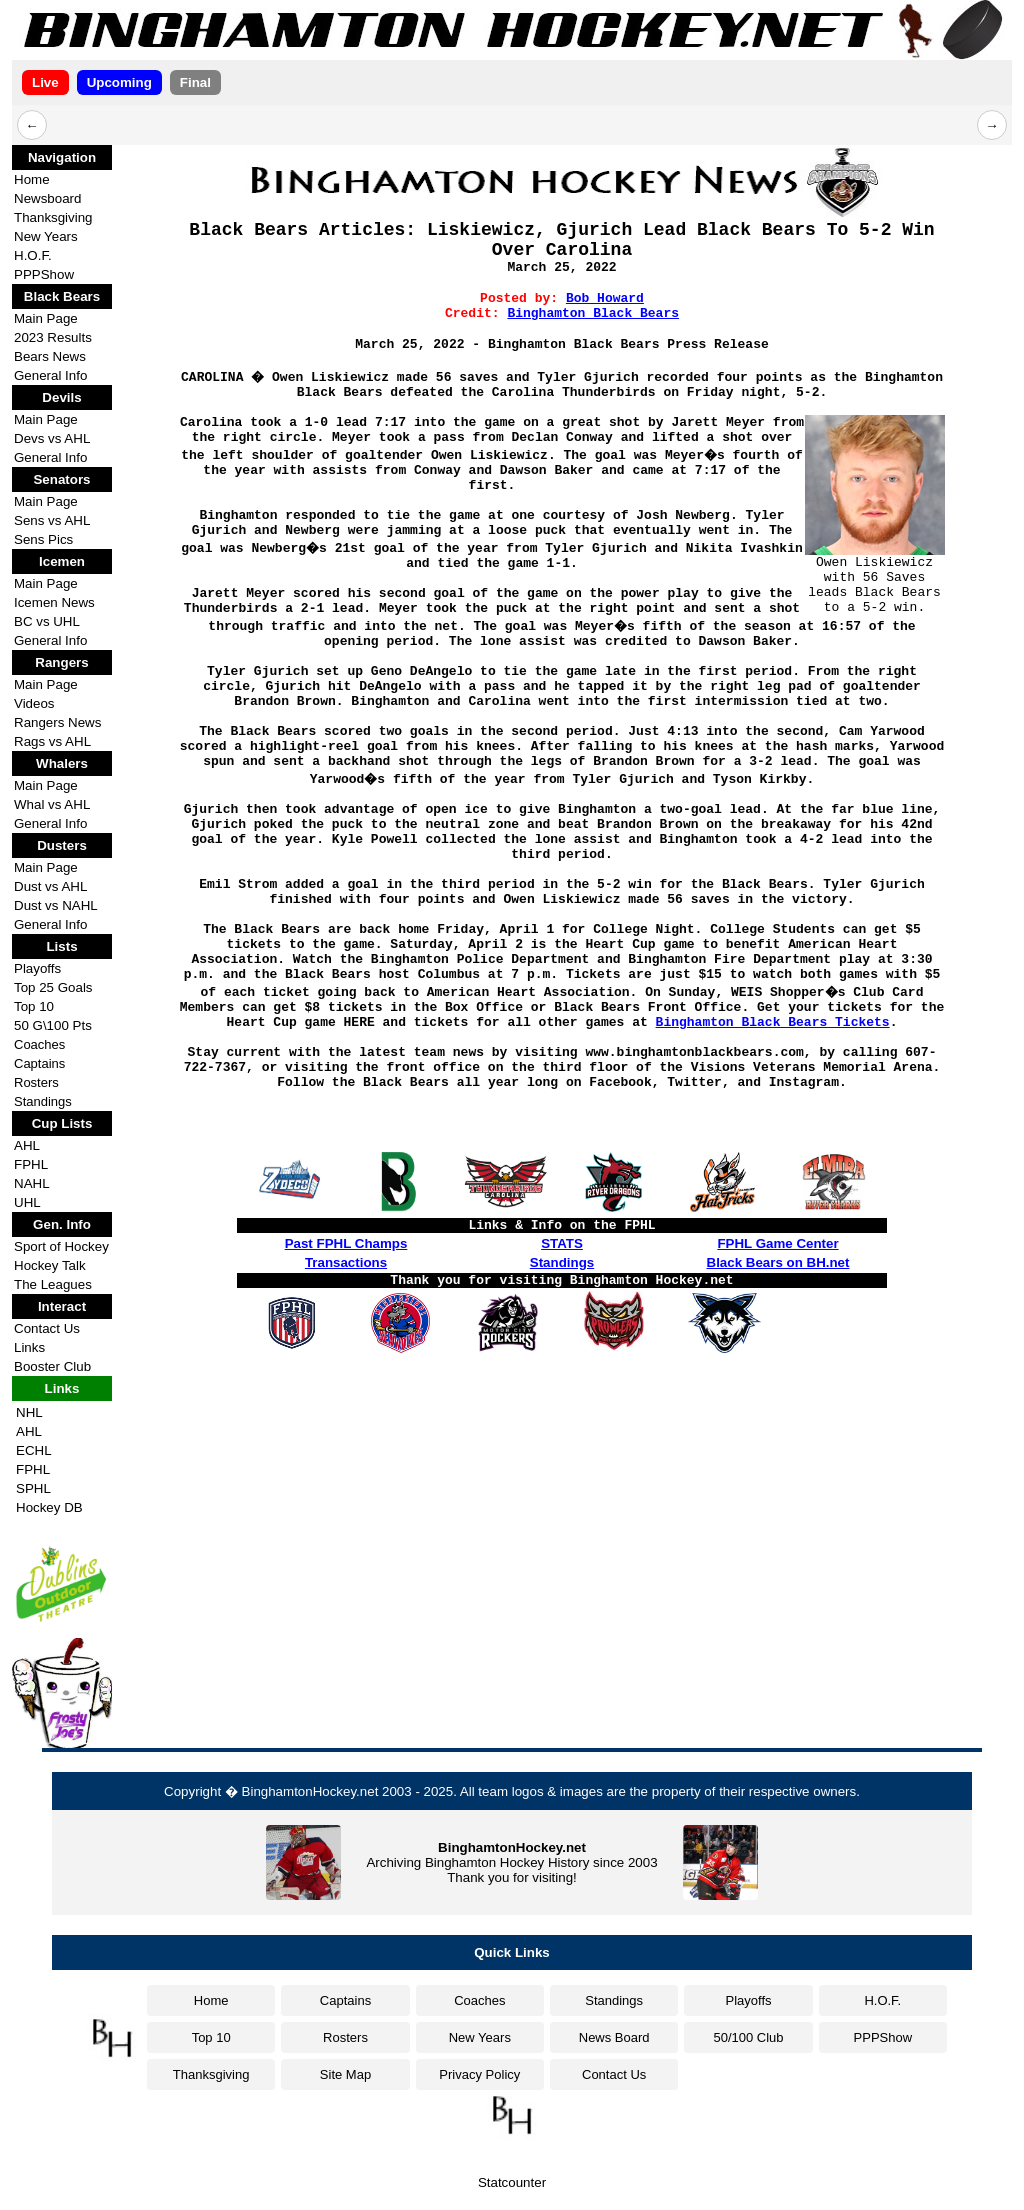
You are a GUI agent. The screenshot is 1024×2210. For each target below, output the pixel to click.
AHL (27, 1145)
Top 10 (34, 1006)
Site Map (345, 2074)
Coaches (39, 1044)
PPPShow (44, 274)
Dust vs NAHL (56, 905)
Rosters (36, 1082)
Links (29, 1347)
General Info (50, 375)
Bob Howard (605, 298)
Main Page (46, 318)
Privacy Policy (479, 2074)
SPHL (33, 1488)
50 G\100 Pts (53, 1025)
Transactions (346, 1262)
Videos (34, 703)
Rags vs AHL (52, 741)
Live (45, 82)
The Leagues (53, 1284)
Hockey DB (49, 1507)
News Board (614, 2037)
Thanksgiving (53, 217)
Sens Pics (43, 539)
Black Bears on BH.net (778, 1262)
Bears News (50, 356)
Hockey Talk (50, 1265)
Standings (43, 1101)
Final (195, 82)
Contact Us (47, 1328)
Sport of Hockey (61, 1246)
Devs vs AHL (52, 438)
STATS (562, 1243)
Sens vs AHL (52, 520)
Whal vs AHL (52, 804)
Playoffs (37, 968)
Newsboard (47, 198)
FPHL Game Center (777, 1243)
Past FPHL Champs (346, 1243)
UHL (27, 1202)
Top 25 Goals (53, 987)
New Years (46, 236)
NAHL (32, 1183)
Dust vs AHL (50, 886)
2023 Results (53, 337)
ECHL (34, 1450)
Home (32, 179)
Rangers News (57, 722)
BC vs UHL (47, 621)
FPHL (31, 1164)
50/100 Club (748, 2037)
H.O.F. (33, 255)
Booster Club (52, 1366)
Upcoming (119, 82)
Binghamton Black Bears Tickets (773, 1022)
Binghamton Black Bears (593, 313)
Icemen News (54, 602)
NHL (29, 1412)
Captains (39, 1063)
